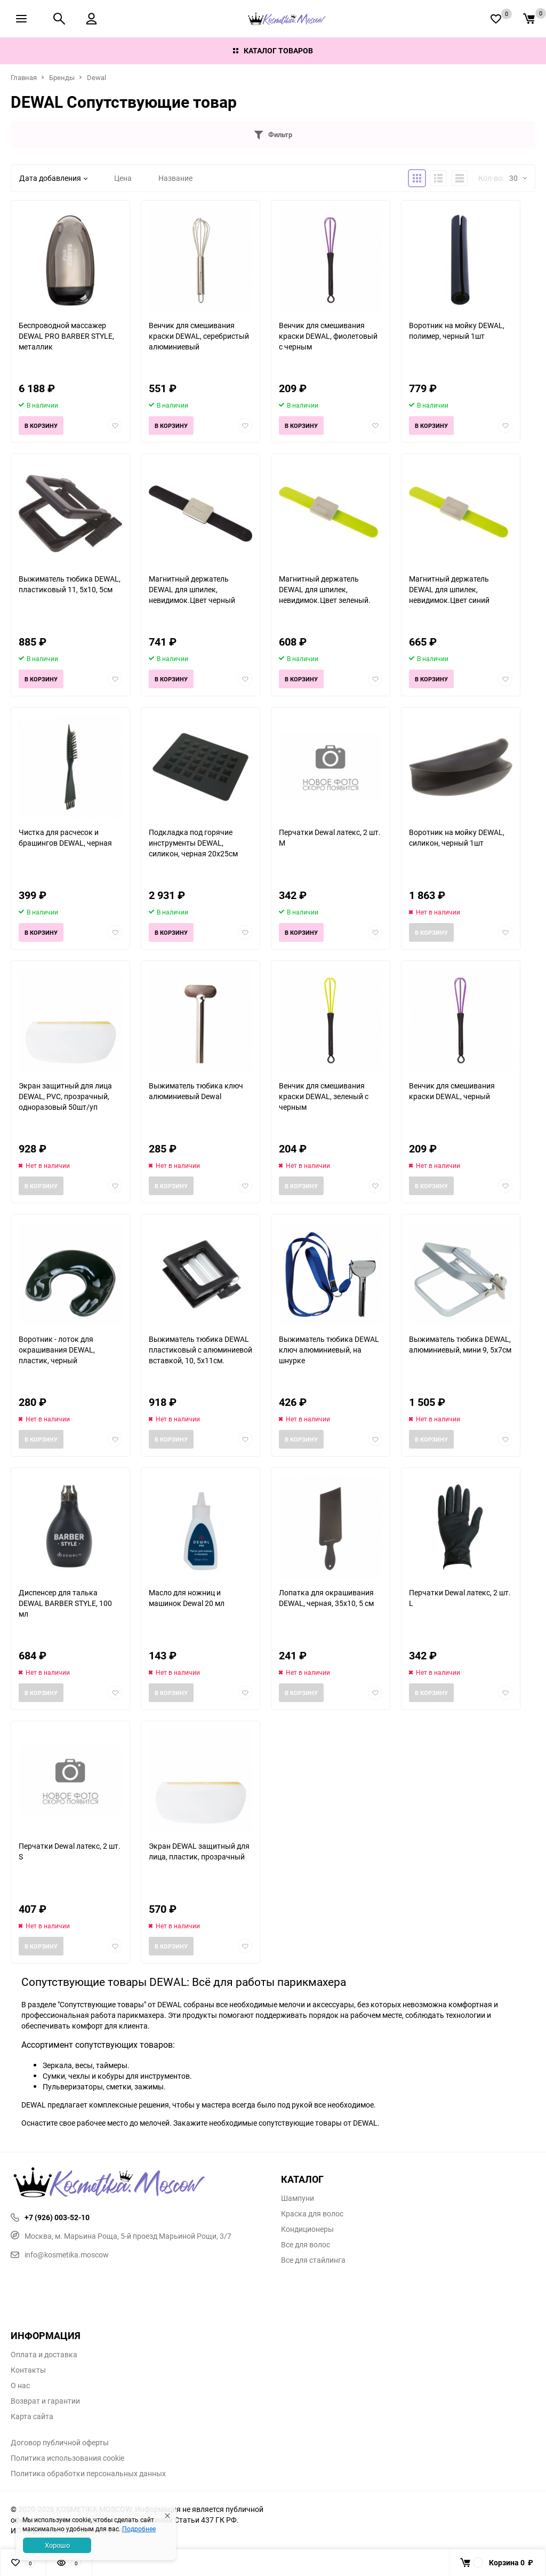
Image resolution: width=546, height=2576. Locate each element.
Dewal (96, 77)
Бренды (62, 77)
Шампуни (297, 2198)
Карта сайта (32, 2416)
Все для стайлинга (313, 2260)
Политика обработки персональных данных (88, 2473)
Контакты (28, 2370)
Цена (123, 178)
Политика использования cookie (67, 2458)
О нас (20, 2385)
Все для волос (305, 2244)
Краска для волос (312, 2213)
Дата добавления (53, 178)
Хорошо (57, 2545)
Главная (24, 77)
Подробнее (139, 2528)
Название (175, 178)
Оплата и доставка (44, 2354)
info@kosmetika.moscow (60, 2254)
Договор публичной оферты (60, 2442)
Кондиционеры (307, 2229)
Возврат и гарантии (45, 2401)
